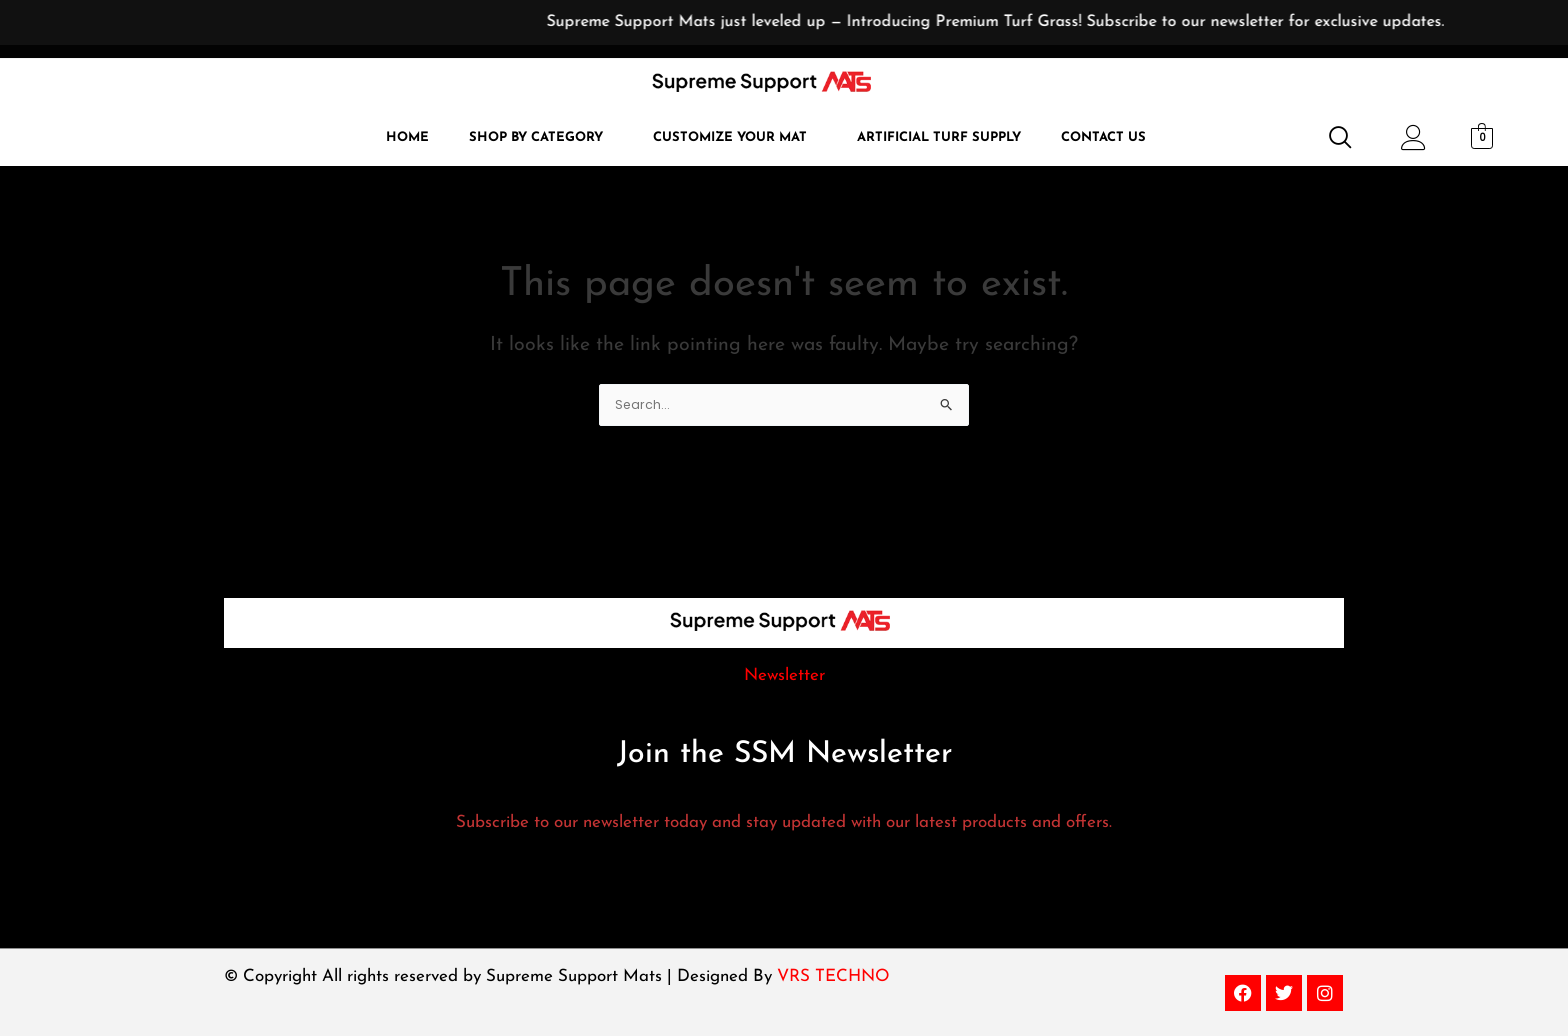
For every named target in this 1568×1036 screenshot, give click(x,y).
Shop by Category (536, 137)
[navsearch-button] (1332, 139)
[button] (541, 137)
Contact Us (1103, 137)
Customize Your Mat (730, 137)
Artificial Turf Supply (939, 137)
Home (407, 137)
